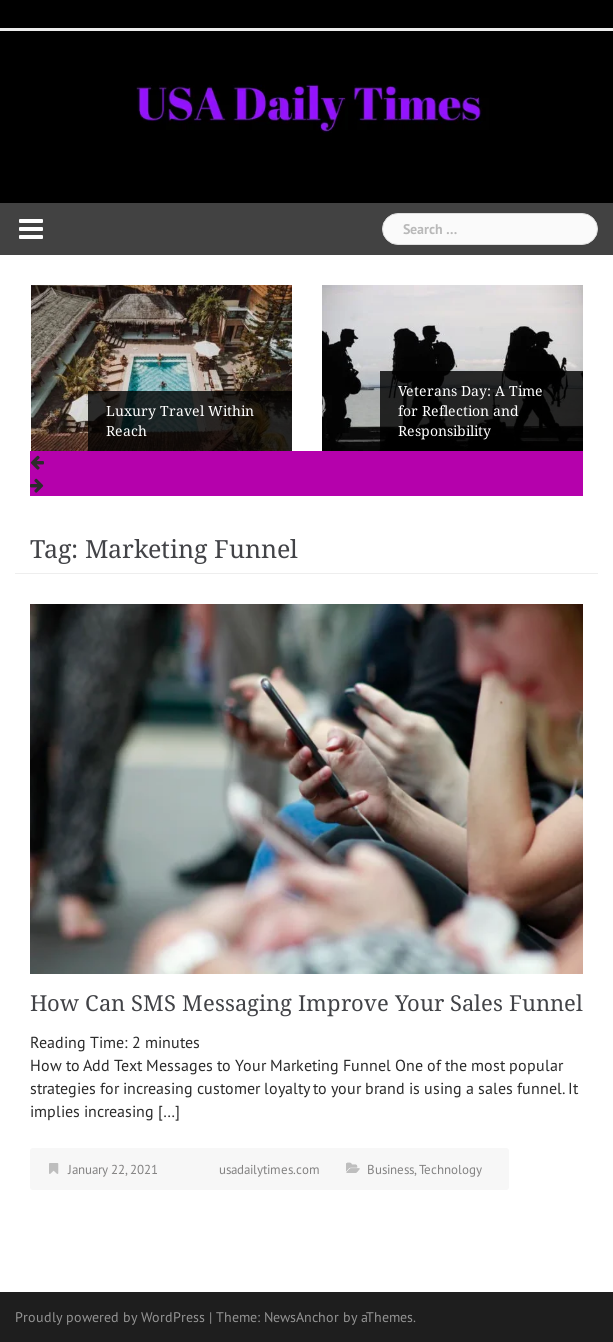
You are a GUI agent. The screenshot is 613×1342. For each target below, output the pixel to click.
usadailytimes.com (269, 1169)
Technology (450, 1169)
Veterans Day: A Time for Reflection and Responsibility (470, 411)
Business (390, 1169)
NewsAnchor (301, 1317)
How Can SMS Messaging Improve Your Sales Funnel (306, 1003)
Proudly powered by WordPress (110, 1317)
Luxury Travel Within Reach (180, 421)
